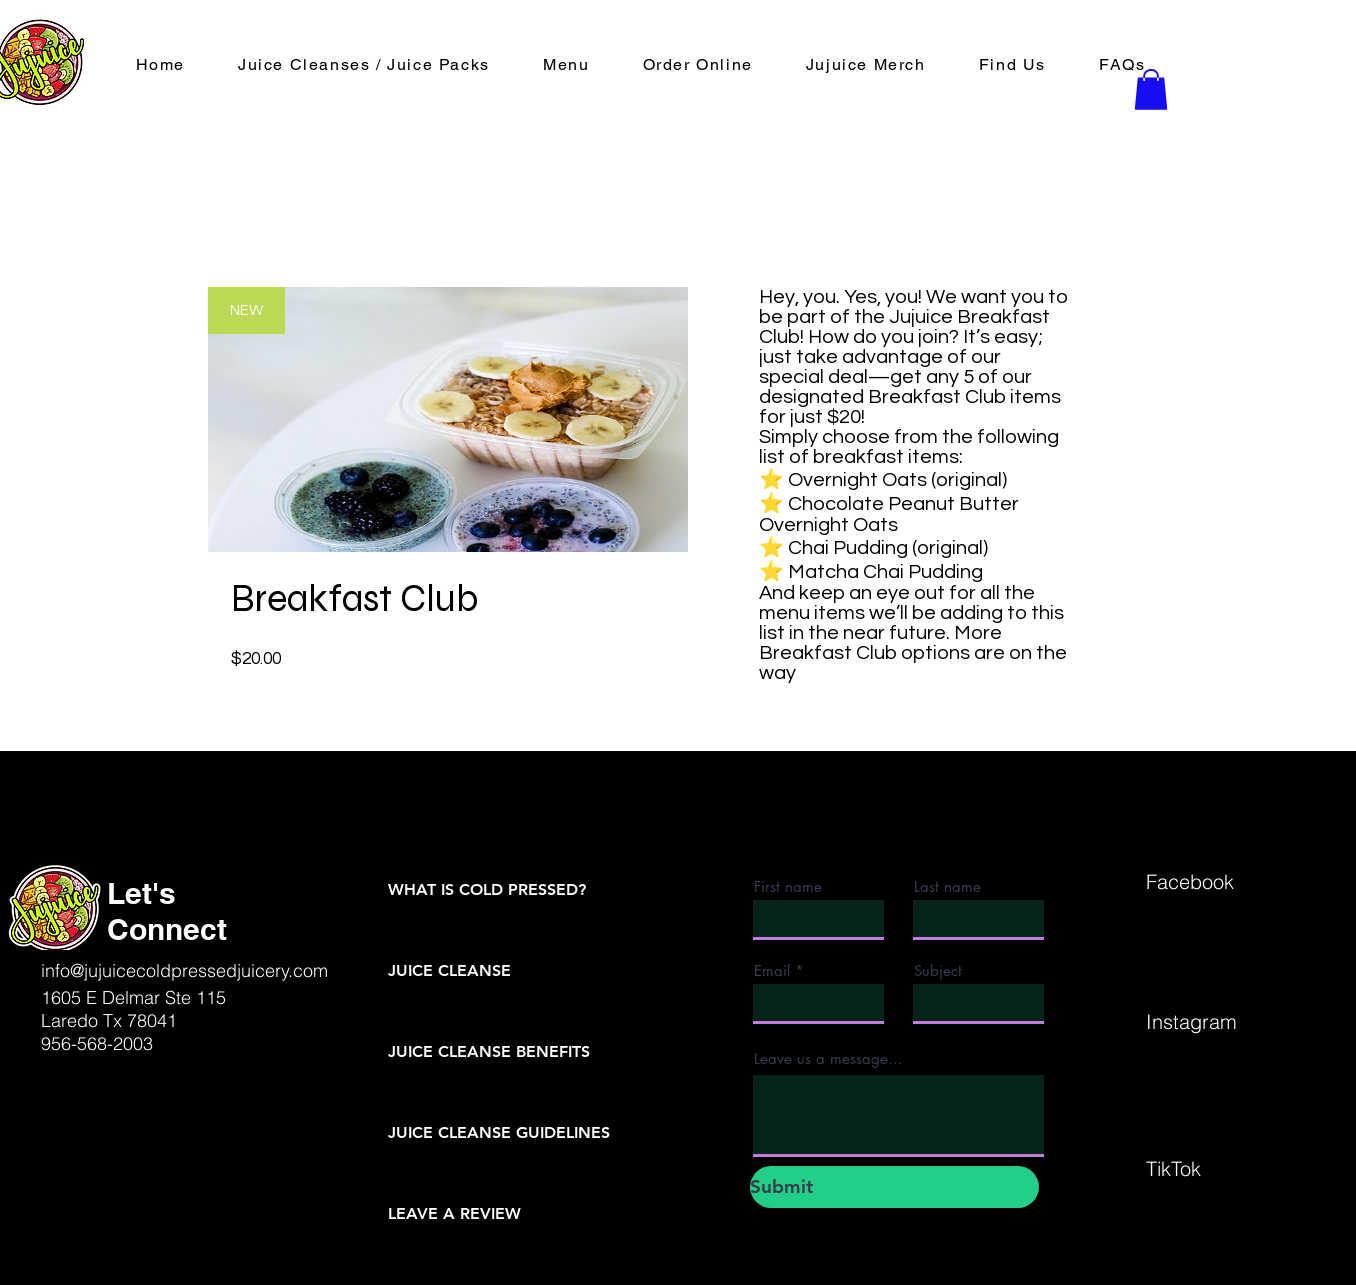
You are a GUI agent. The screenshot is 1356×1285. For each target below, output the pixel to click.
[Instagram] (1217, 1021)
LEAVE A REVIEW (454, 1213)
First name (788, 886)
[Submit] (894, 1187)
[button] (697, 65)
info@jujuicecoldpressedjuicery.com (184, 970)
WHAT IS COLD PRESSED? (487, 889)
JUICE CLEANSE (449, 970)
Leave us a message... (828, 1058)
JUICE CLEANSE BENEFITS (489, 1051)
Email (772, 970)
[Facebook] (1217, 881)
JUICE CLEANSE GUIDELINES (499, 1132)
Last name (947, 886)
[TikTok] (1217, 1168)
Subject (938, 970)
